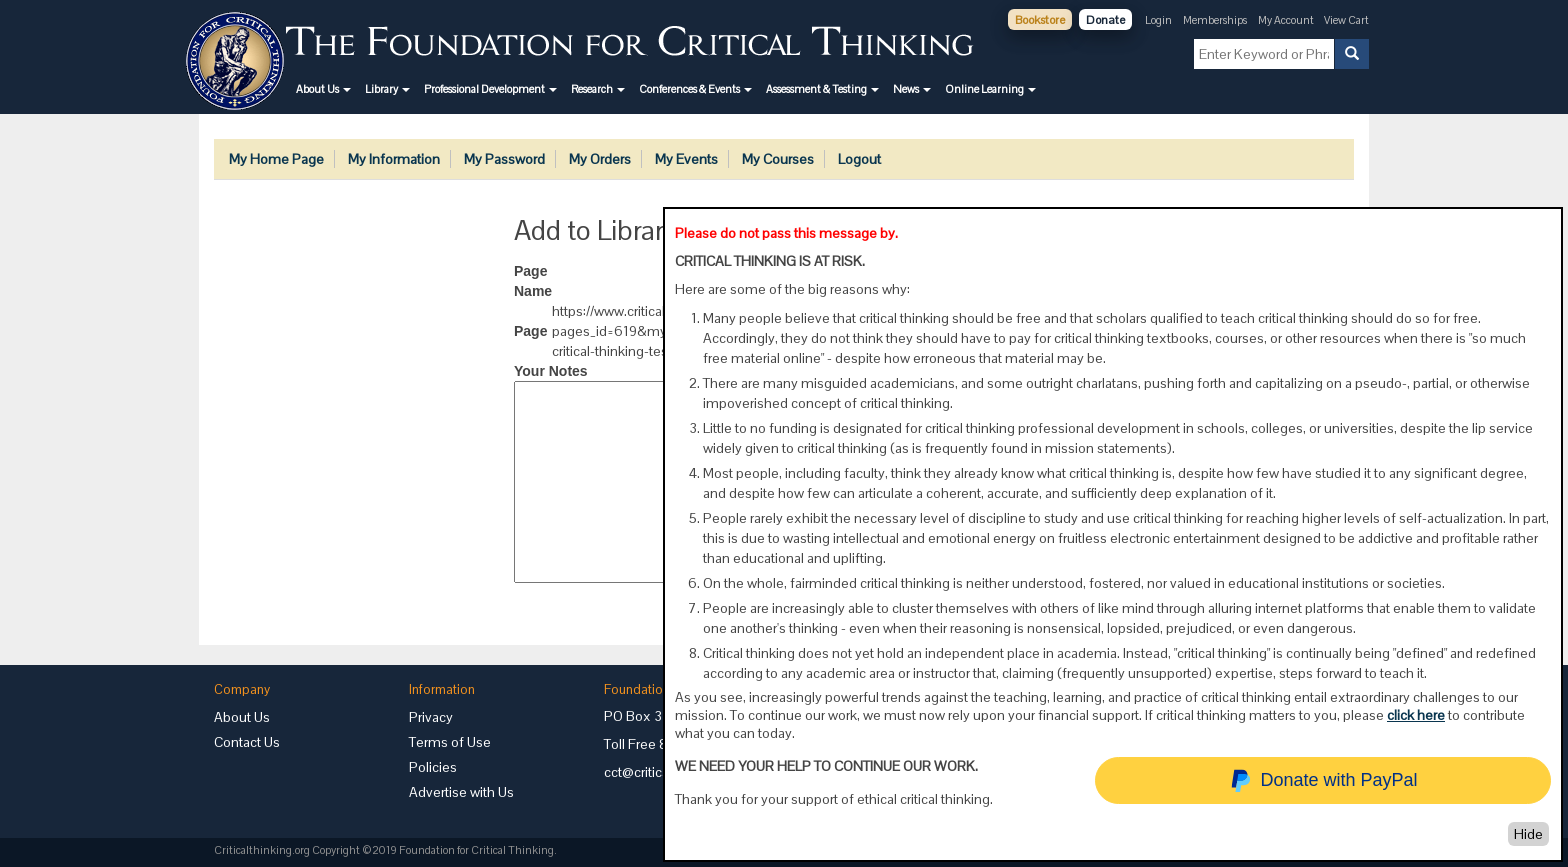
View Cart (1346, 20)
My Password (504, 159)
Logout (859, 159)
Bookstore (1040, 20)
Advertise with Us (461, 792)
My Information (394, 159)
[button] (323, 89)
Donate (1105, 20)
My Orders (600, 159)
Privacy (431, 717)
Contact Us (247, 742)
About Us (242, 717)
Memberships (1215, 20)
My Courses (778, 159)
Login (1158, 20)
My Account (1287, 20)
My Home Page (276, 159)
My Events (686, 159)
